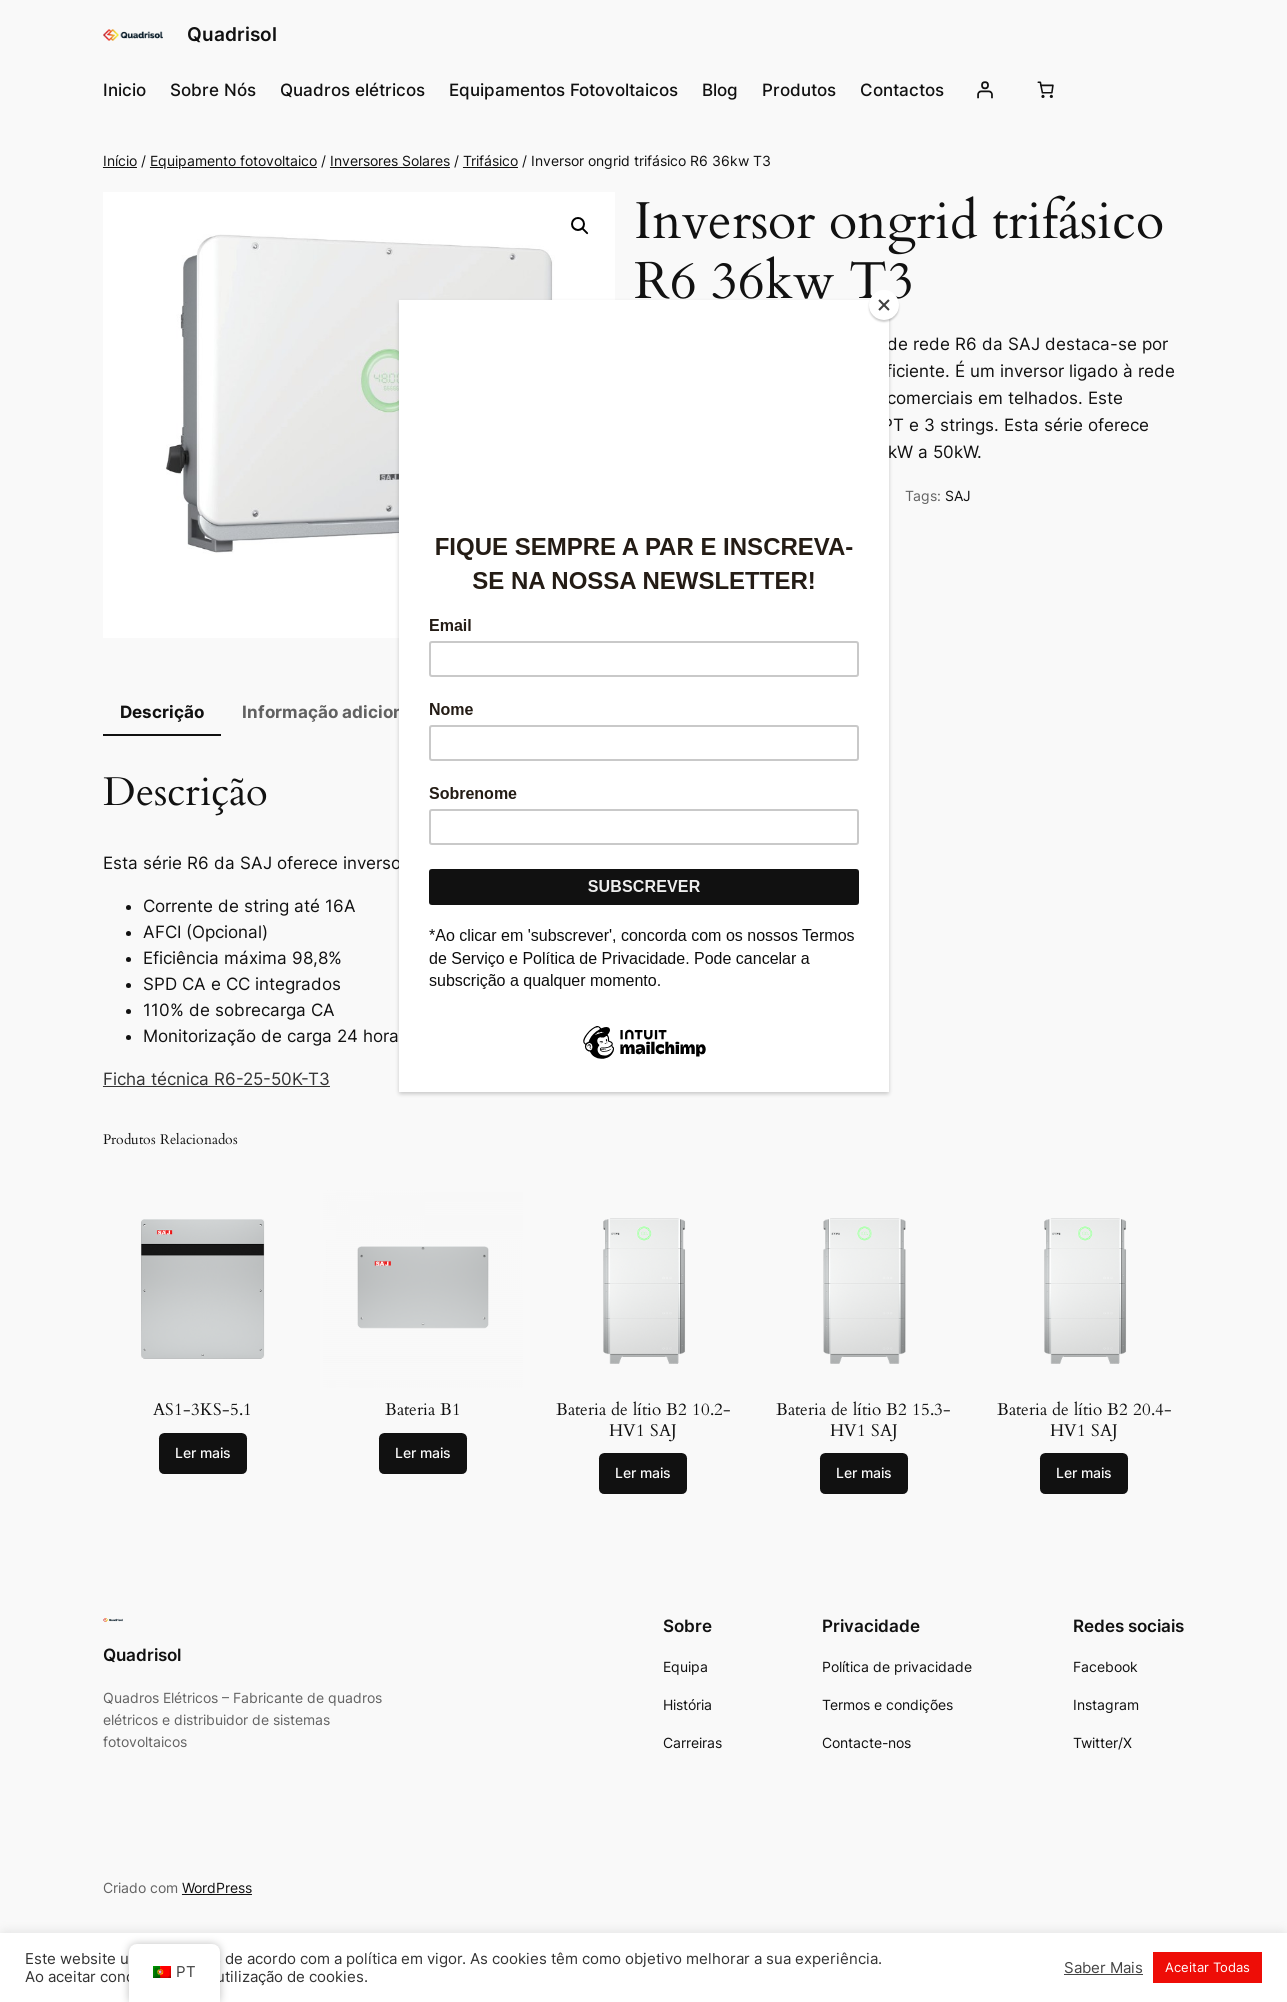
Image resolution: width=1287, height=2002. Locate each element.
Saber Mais (1103, 1968)
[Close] (884, 305)
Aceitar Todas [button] (1207, 1967)
